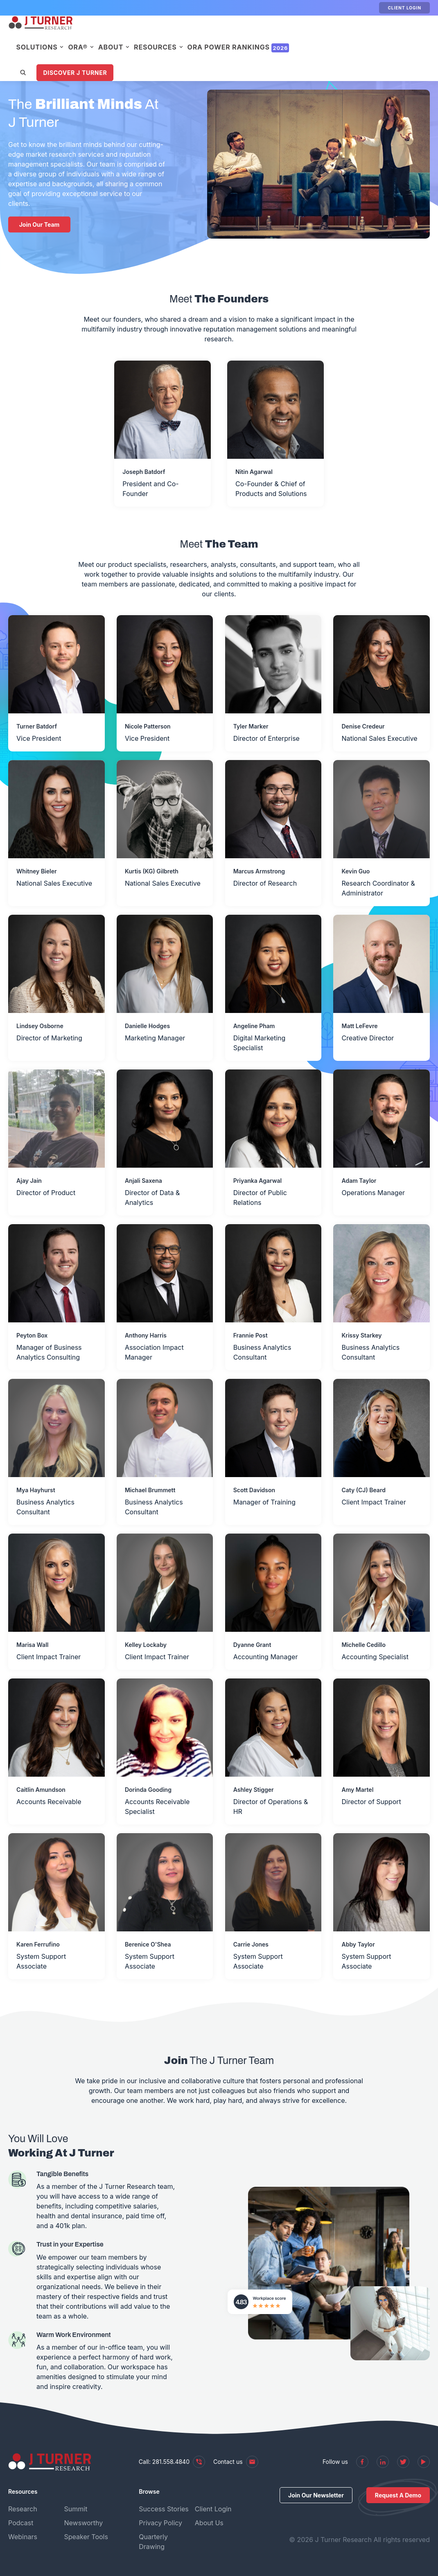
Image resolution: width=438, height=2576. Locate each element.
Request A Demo (398, 2495)
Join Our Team (39, 224)
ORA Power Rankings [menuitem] (303, 33)
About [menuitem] (175, 33)
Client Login (404, 7)
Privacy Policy (160, 2523)
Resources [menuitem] (220, 33)
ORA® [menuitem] (142, 33)
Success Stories (164, 2509)
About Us (209, 2523)
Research (22, 2509)
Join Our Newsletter (316, 2495)
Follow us (335, 2461)
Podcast (20, 2523)
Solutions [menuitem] (101, 33)
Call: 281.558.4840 (172, 2462)
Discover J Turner (140, 58)
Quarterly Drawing (153, 2542)
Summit (76, 2509)
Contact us (235, 2462)
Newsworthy (83, 2523)
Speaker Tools (86, 2537)
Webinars (22, 2537)
